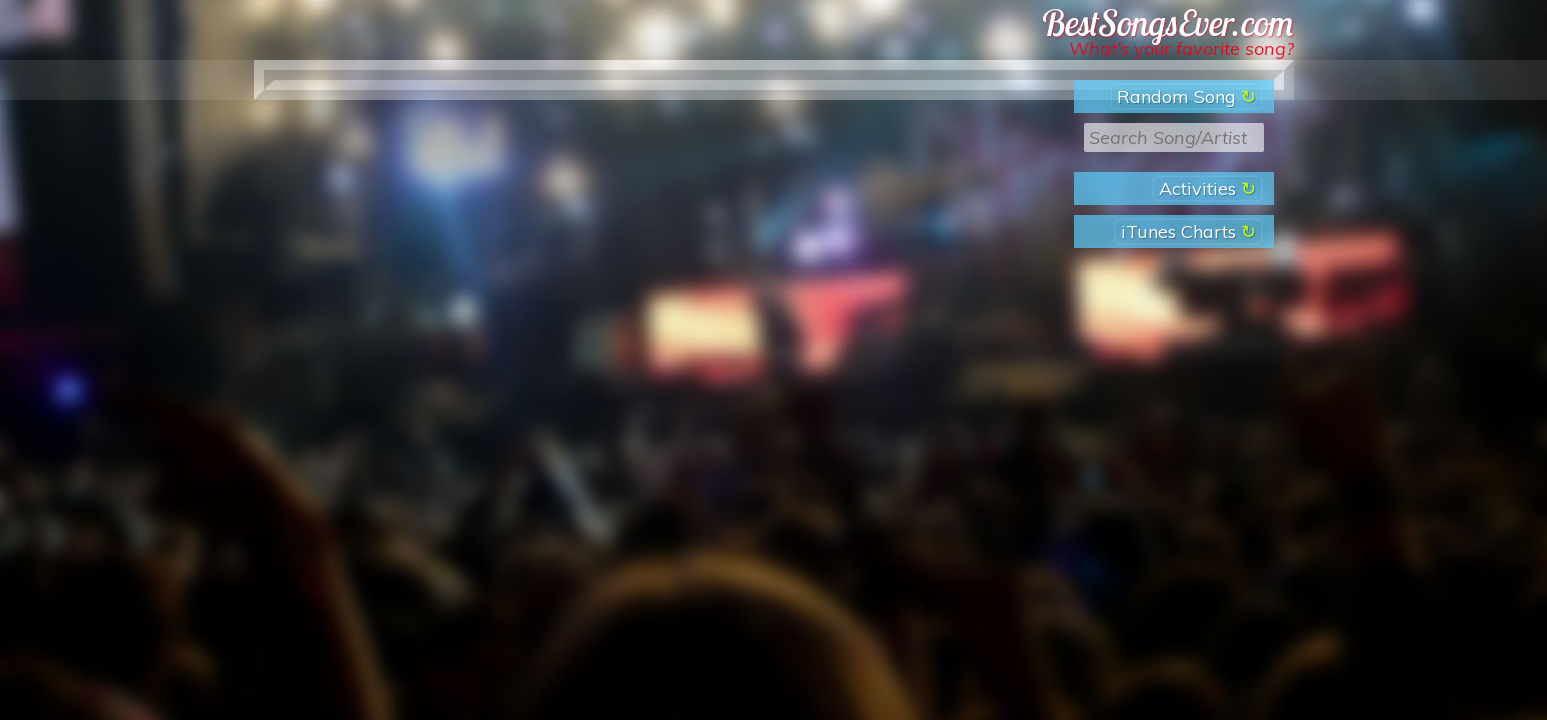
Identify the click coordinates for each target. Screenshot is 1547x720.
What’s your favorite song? (1181, 48)
